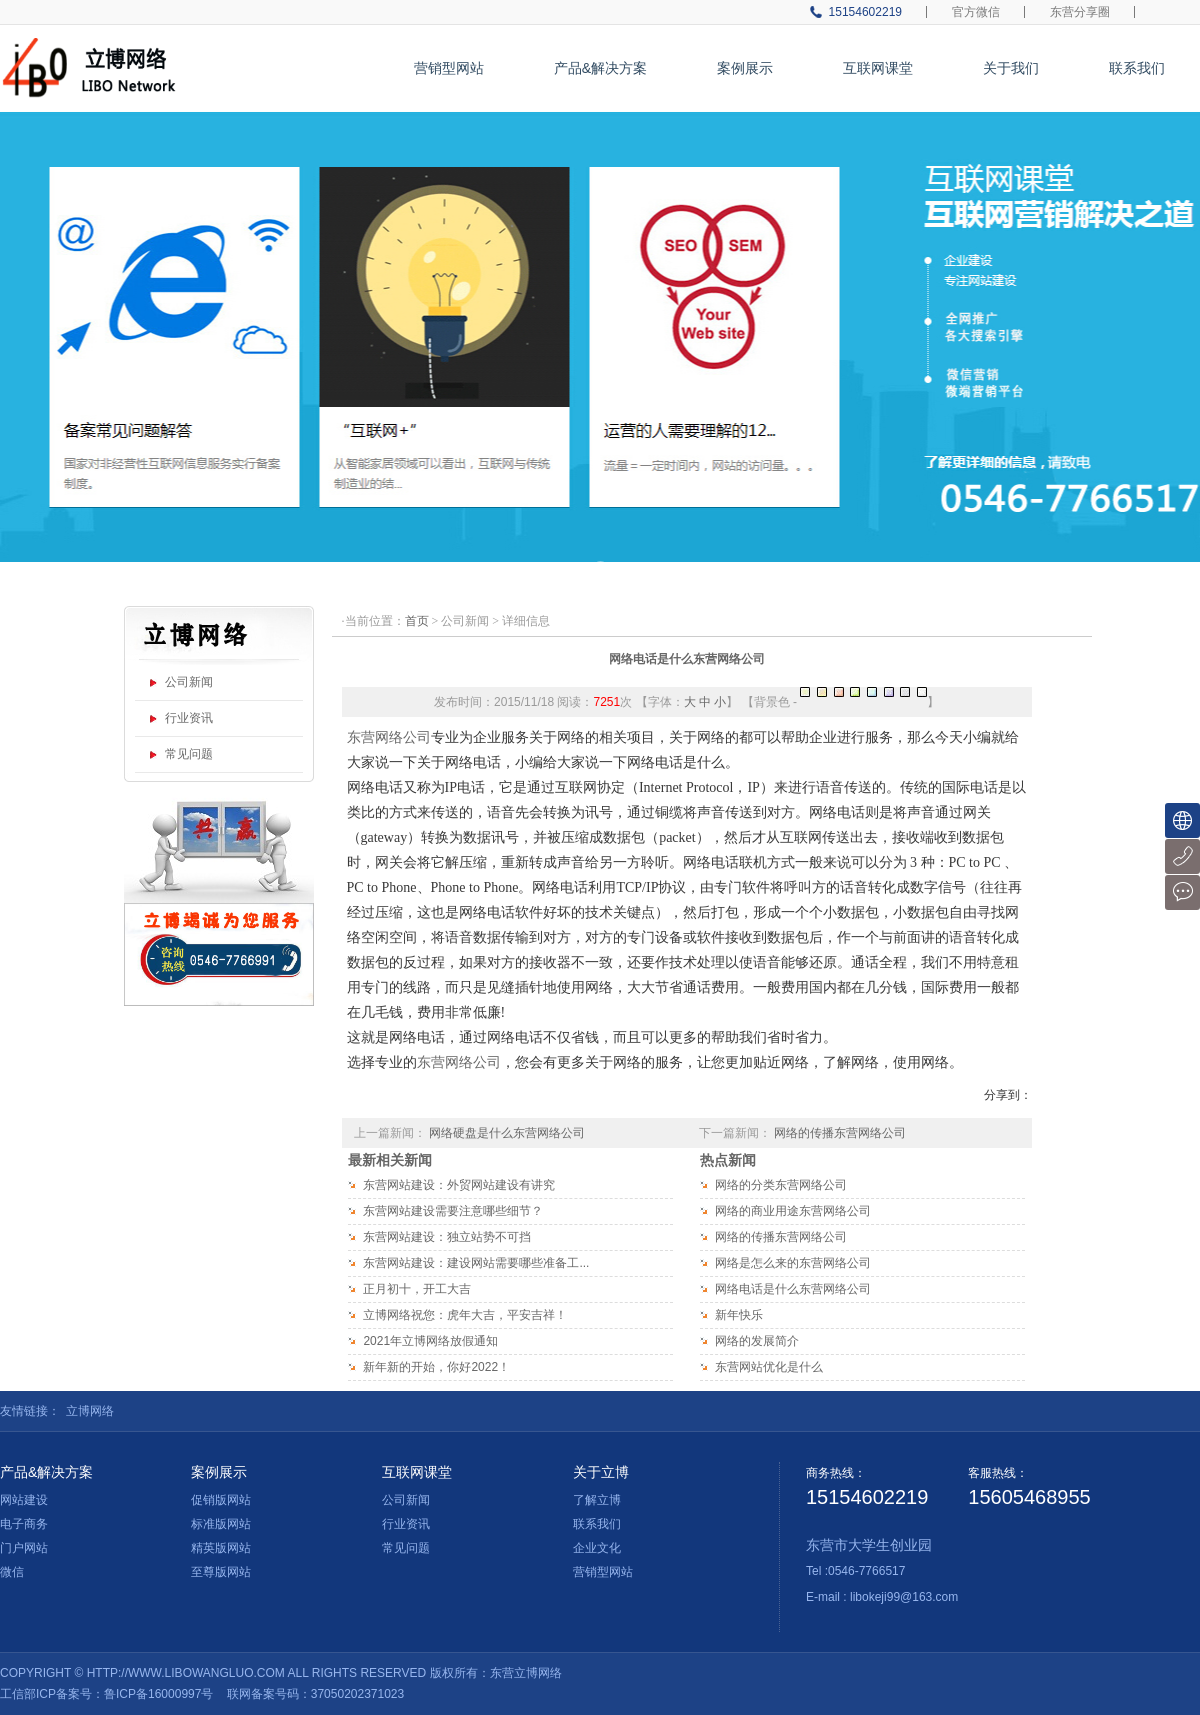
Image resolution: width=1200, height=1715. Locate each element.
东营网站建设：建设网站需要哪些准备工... (476, 1263)
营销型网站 (449, 68)
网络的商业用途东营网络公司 (793, 1211)
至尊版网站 (221, 1572)
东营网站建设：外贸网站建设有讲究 (459, 1185)
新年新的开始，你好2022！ (436, 1367)
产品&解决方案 (600, 68)
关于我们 (1011, 68)
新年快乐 (739, 1315)
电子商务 (24, 1524)
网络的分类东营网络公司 (781, 1185)
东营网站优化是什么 (769, 1367)
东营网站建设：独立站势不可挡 (447, 1237)
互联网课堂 (878, 68)
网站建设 (24, 1500)
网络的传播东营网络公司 (840, 1133)
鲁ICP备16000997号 (158, 1694)
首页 (417, 621)
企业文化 (597, 1548)
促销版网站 (221, 1500)
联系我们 (1137, 68)
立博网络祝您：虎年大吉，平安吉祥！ (465, 1315)
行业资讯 (189, 718)
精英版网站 (221, 1548)
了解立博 (597, 1500)
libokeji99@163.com (904, 1597)
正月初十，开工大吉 (417, 1289)
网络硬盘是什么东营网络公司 (507, 1133)
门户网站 (24, 1548)
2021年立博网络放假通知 (430, 1341)
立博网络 (90, 1411)
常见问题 (189, 754)
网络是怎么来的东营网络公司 (793, 1263)
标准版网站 (221, 1524)
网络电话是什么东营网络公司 (687, 659)
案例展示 (745, 68)
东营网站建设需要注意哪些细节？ (453, 1211)
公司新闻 (189, 682)
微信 (12, 1572)
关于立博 (601, 1472)
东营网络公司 (389, 737)
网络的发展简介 (757, 1341)
